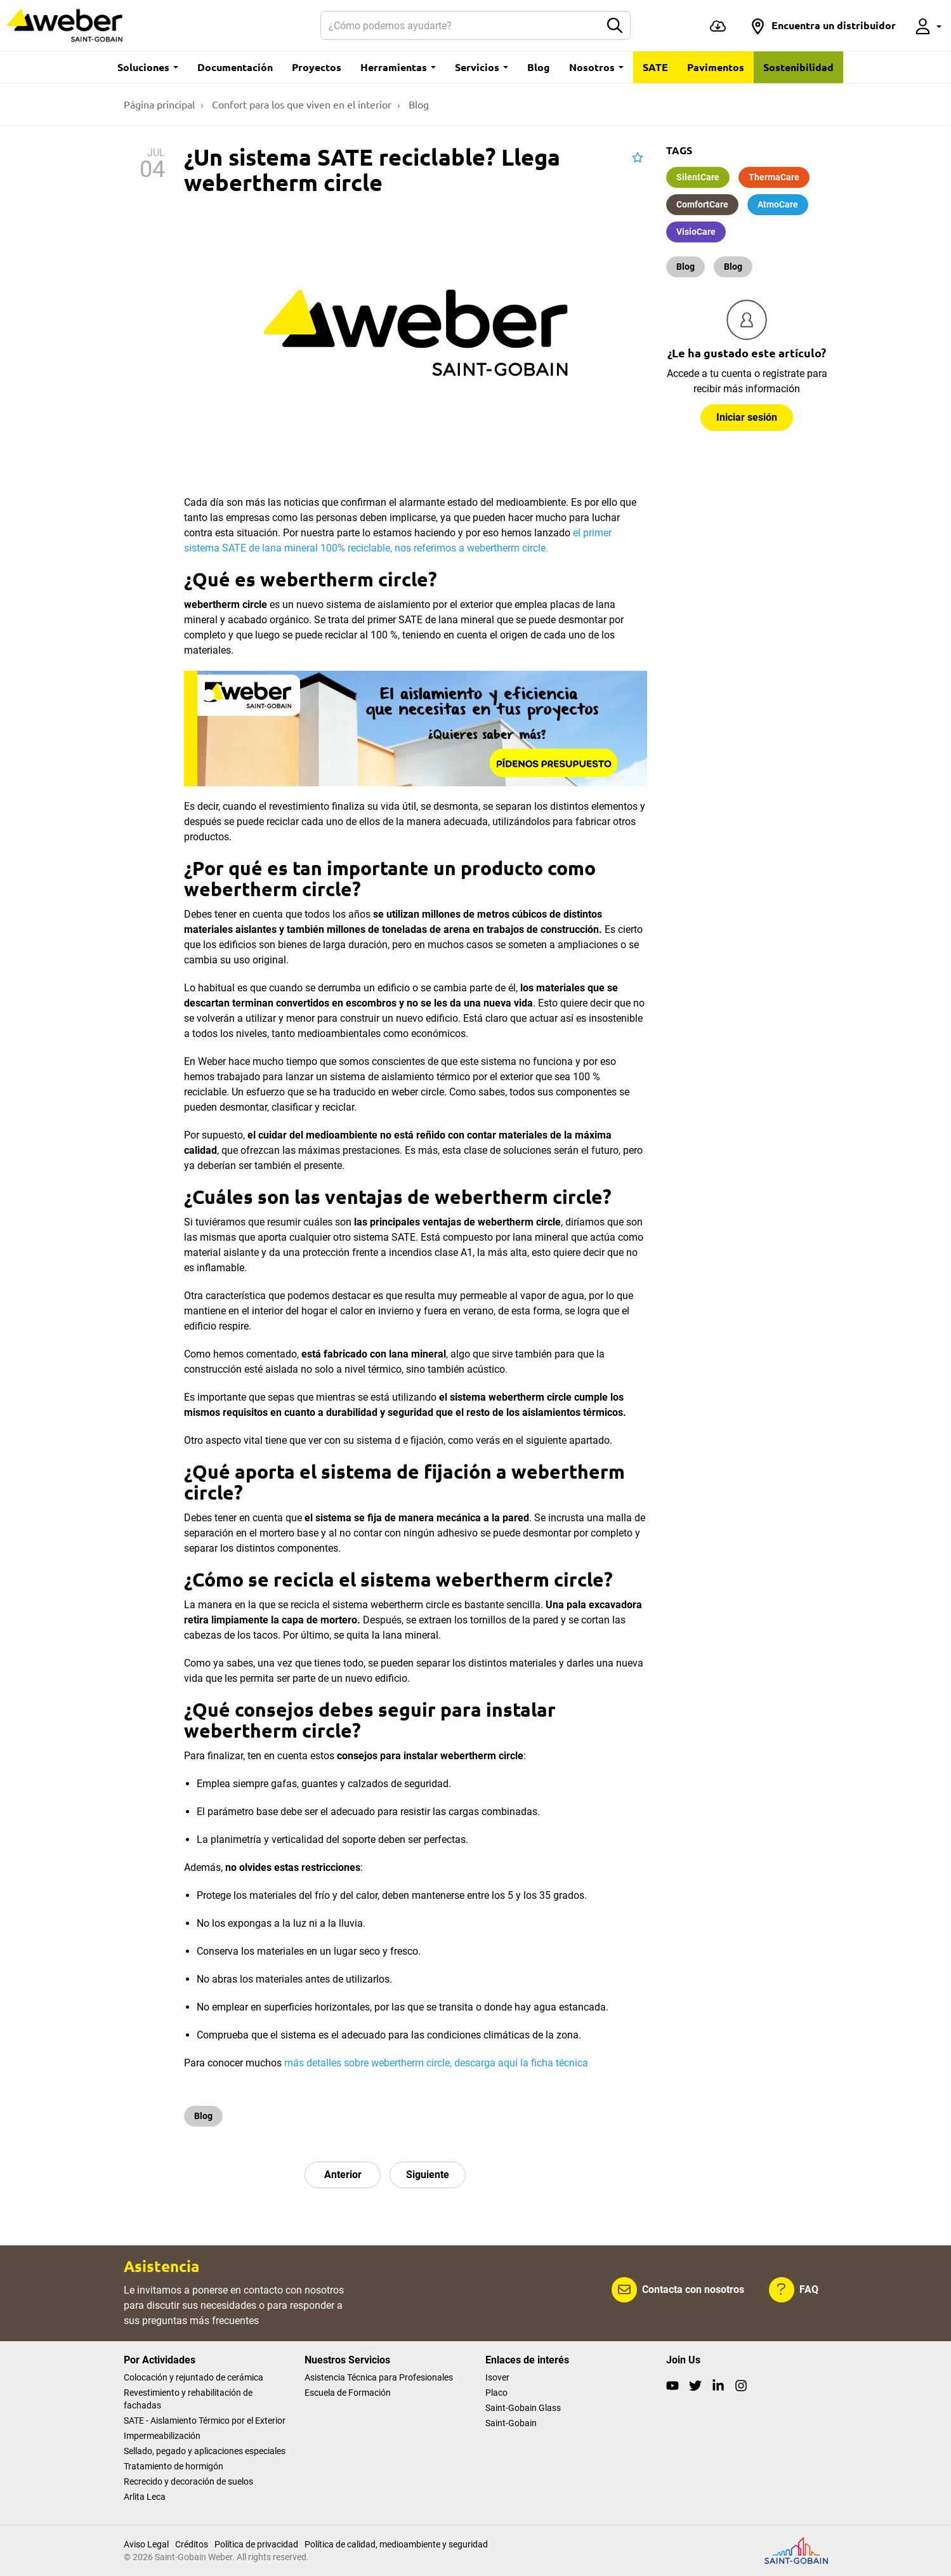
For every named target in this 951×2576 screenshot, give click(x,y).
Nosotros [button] (596, 67)
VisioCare (696, 232)
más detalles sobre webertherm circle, (369, 2063)
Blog (538, 67)
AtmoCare (778, 204)
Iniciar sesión (746, 417)
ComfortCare (702, 204)
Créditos (191, 2544)
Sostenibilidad (798, 67)
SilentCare (697, 177)
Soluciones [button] (147, 67)
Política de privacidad (256, 2544)
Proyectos (316, 67)
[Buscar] (461, 25)
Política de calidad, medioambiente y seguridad (396, 2544)
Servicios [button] (481, 67)
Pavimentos (715, 67)
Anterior (343, 2175)
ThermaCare (774, 177)
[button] (822, 25)
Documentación (235, 67)
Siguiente (427, 2175)
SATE (655, 67)
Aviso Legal (146, 2544)
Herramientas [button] (398, 67)
